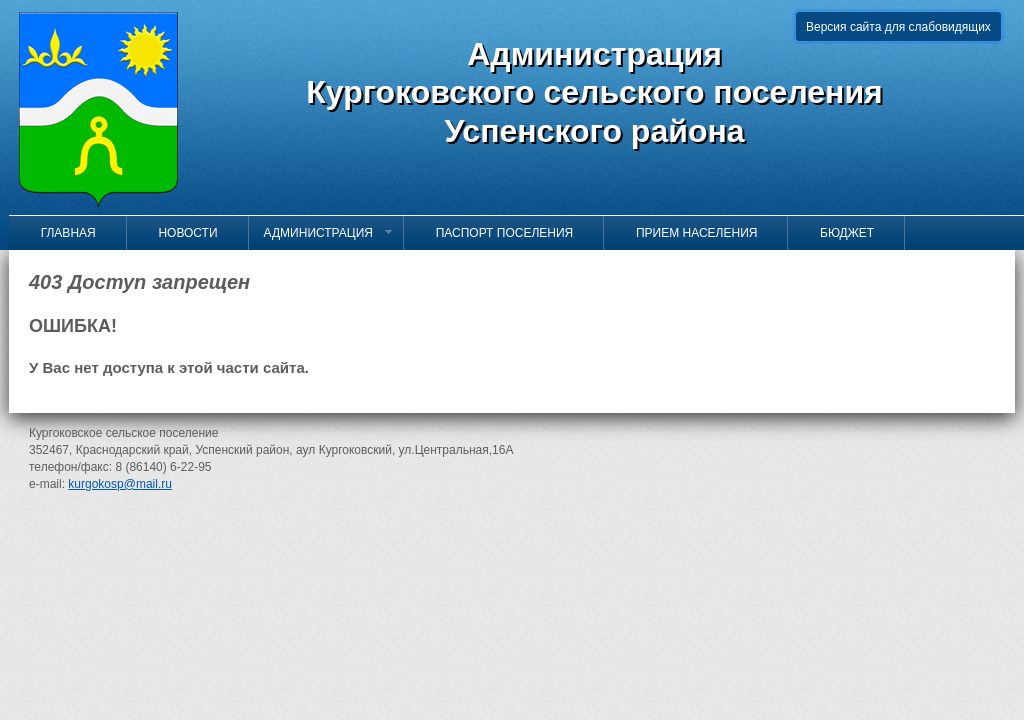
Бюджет (838, 233)
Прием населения (688, 233)
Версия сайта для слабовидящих (898, 27)
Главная (60, 233)
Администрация (329, 233)
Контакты (63, 267)
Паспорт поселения (496, 233)
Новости (180, 233)
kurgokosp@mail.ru (120, 484)
